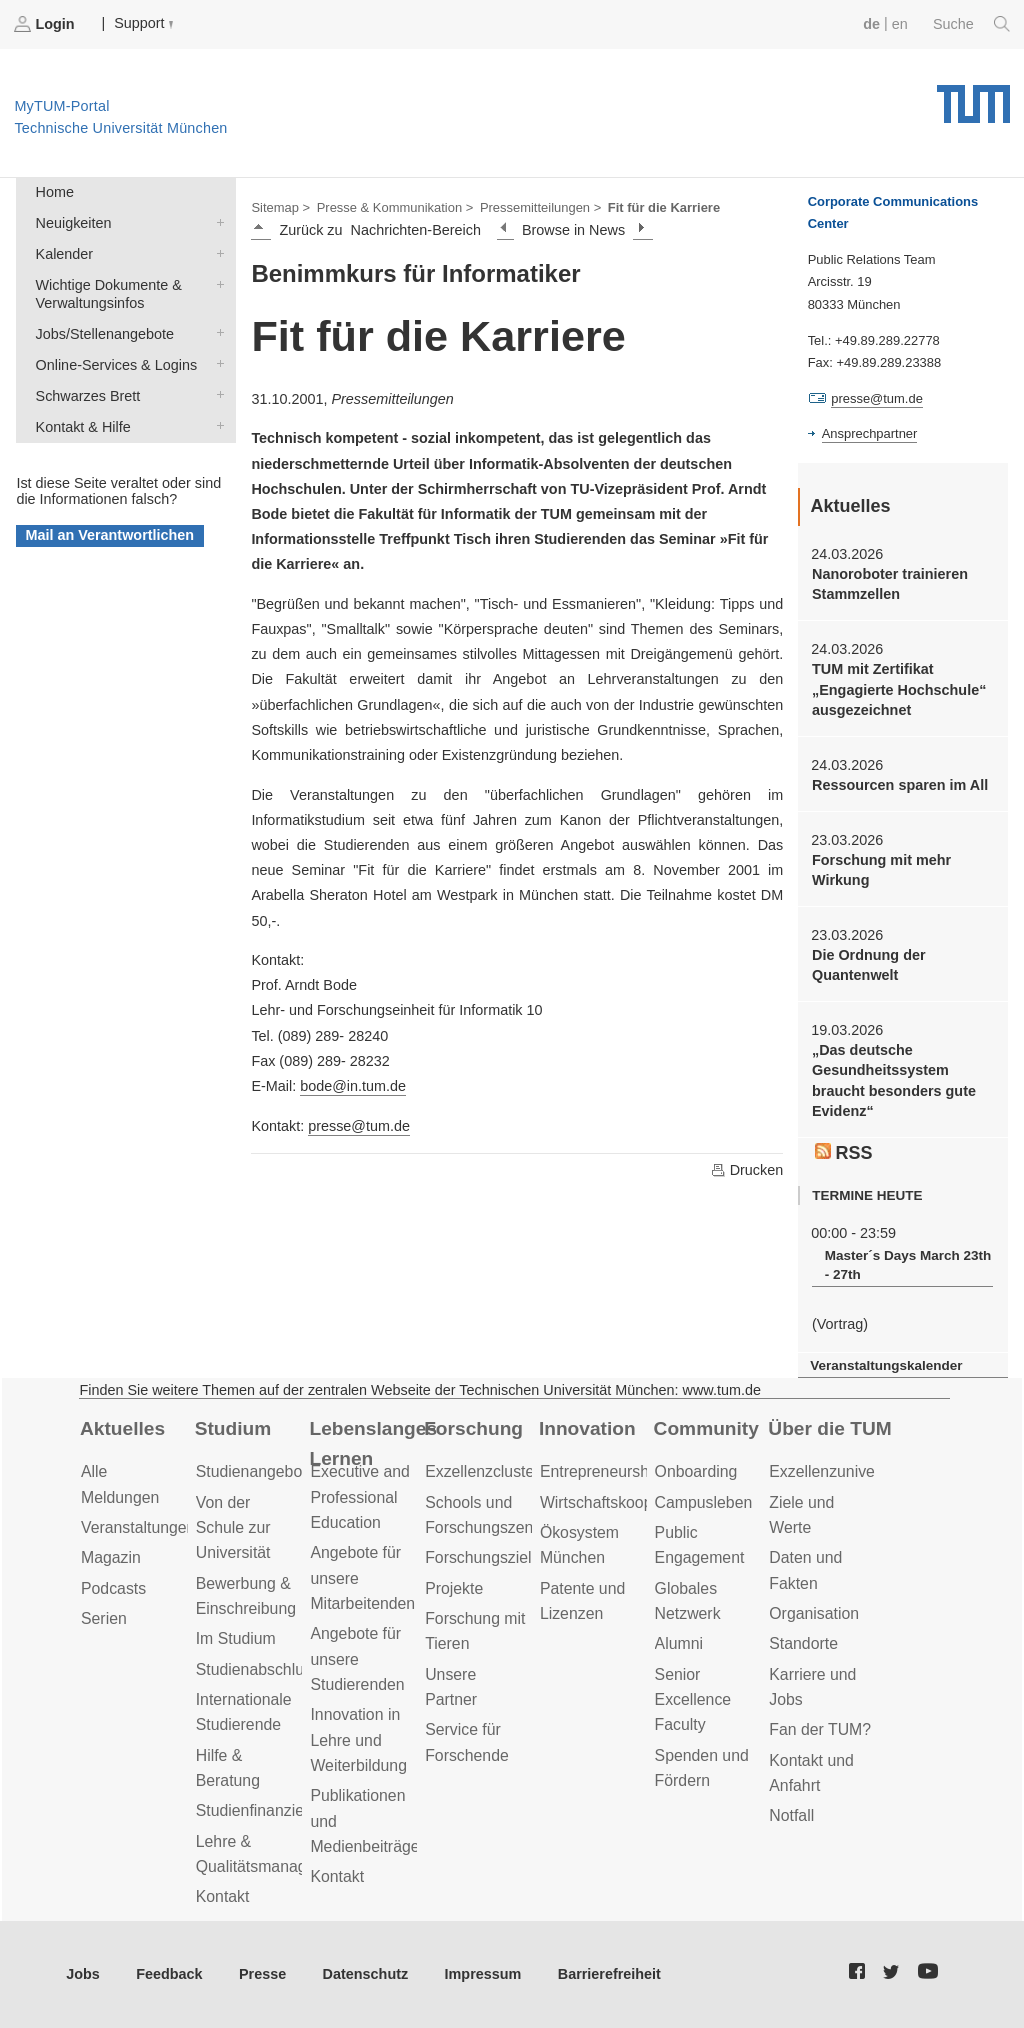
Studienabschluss (258, 1669)
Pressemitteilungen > (540, 207)
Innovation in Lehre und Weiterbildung (358, 1740)
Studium (233, 1428)
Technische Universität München (973, 97)
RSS (844, 1153)
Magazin (111, 1557)
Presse (262, 1974)
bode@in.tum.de (353, 1086)
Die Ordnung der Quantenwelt (869, 965)
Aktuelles (122, 1428)
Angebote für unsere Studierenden (357, 1659)
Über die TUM (829, 1428)
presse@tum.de (359, 1126)
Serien (104, 1618)
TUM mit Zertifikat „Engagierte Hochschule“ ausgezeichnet (899, 689)
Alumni (679, 1643)
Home (55, 192)
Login (46, 24)
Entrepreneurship (600, 1471)
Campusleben (704, 1502)
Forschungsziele (482, 1557)
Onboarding (696, 1471)
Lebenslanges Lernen (373, 1444)
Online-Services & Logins (216, 363)
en (900, 24)
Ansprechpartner (870, 433)
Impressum (483, 1974)
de (871, 24)
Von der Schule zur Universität (233, 1528)
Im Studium (236, 1638)
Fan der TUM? (820, 1729)
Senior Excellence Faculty (693, 1700)
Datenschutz (366, 1974)
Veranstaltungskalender (886, 1365)
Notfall (791, 1815)
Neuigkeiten (216, 221)
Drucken (747, 1170)
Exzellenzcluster (482, 1471)
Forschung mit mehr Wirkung (881, 870)
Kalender (216, 252)
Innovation (587, 1428)
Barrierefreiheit (609, 1974)
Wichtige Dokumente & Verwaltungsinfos (216, 283)
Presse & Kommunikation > (395, 207)
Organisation (814, 1613)
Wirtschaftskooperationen (629, 1502)
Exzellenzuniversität (839, 1471)
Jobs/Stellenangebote (216, 332)
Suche (971, 24)
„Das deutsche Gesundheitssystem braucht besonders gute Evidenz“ (894, 1080)
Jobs (83, 1974)
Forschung (473, 1428)
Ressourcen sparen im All (900, 785)
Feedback (169, 1974)
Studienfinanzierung (266, 1810)
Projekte (454, 1588)
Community (706, 1428)
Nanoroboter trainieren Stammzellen (890, 584)
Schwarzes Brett (216, 394)
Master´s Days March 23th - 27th (908, 1265)
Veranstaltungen (138, 1527)
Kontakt (223, 1896)
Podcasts (113, 1588)
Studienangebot (251, 1471)
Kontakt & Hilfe (216, 425)
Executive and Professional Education (359, 1497)
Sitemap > (280, 207)
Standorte (803, 1643)
